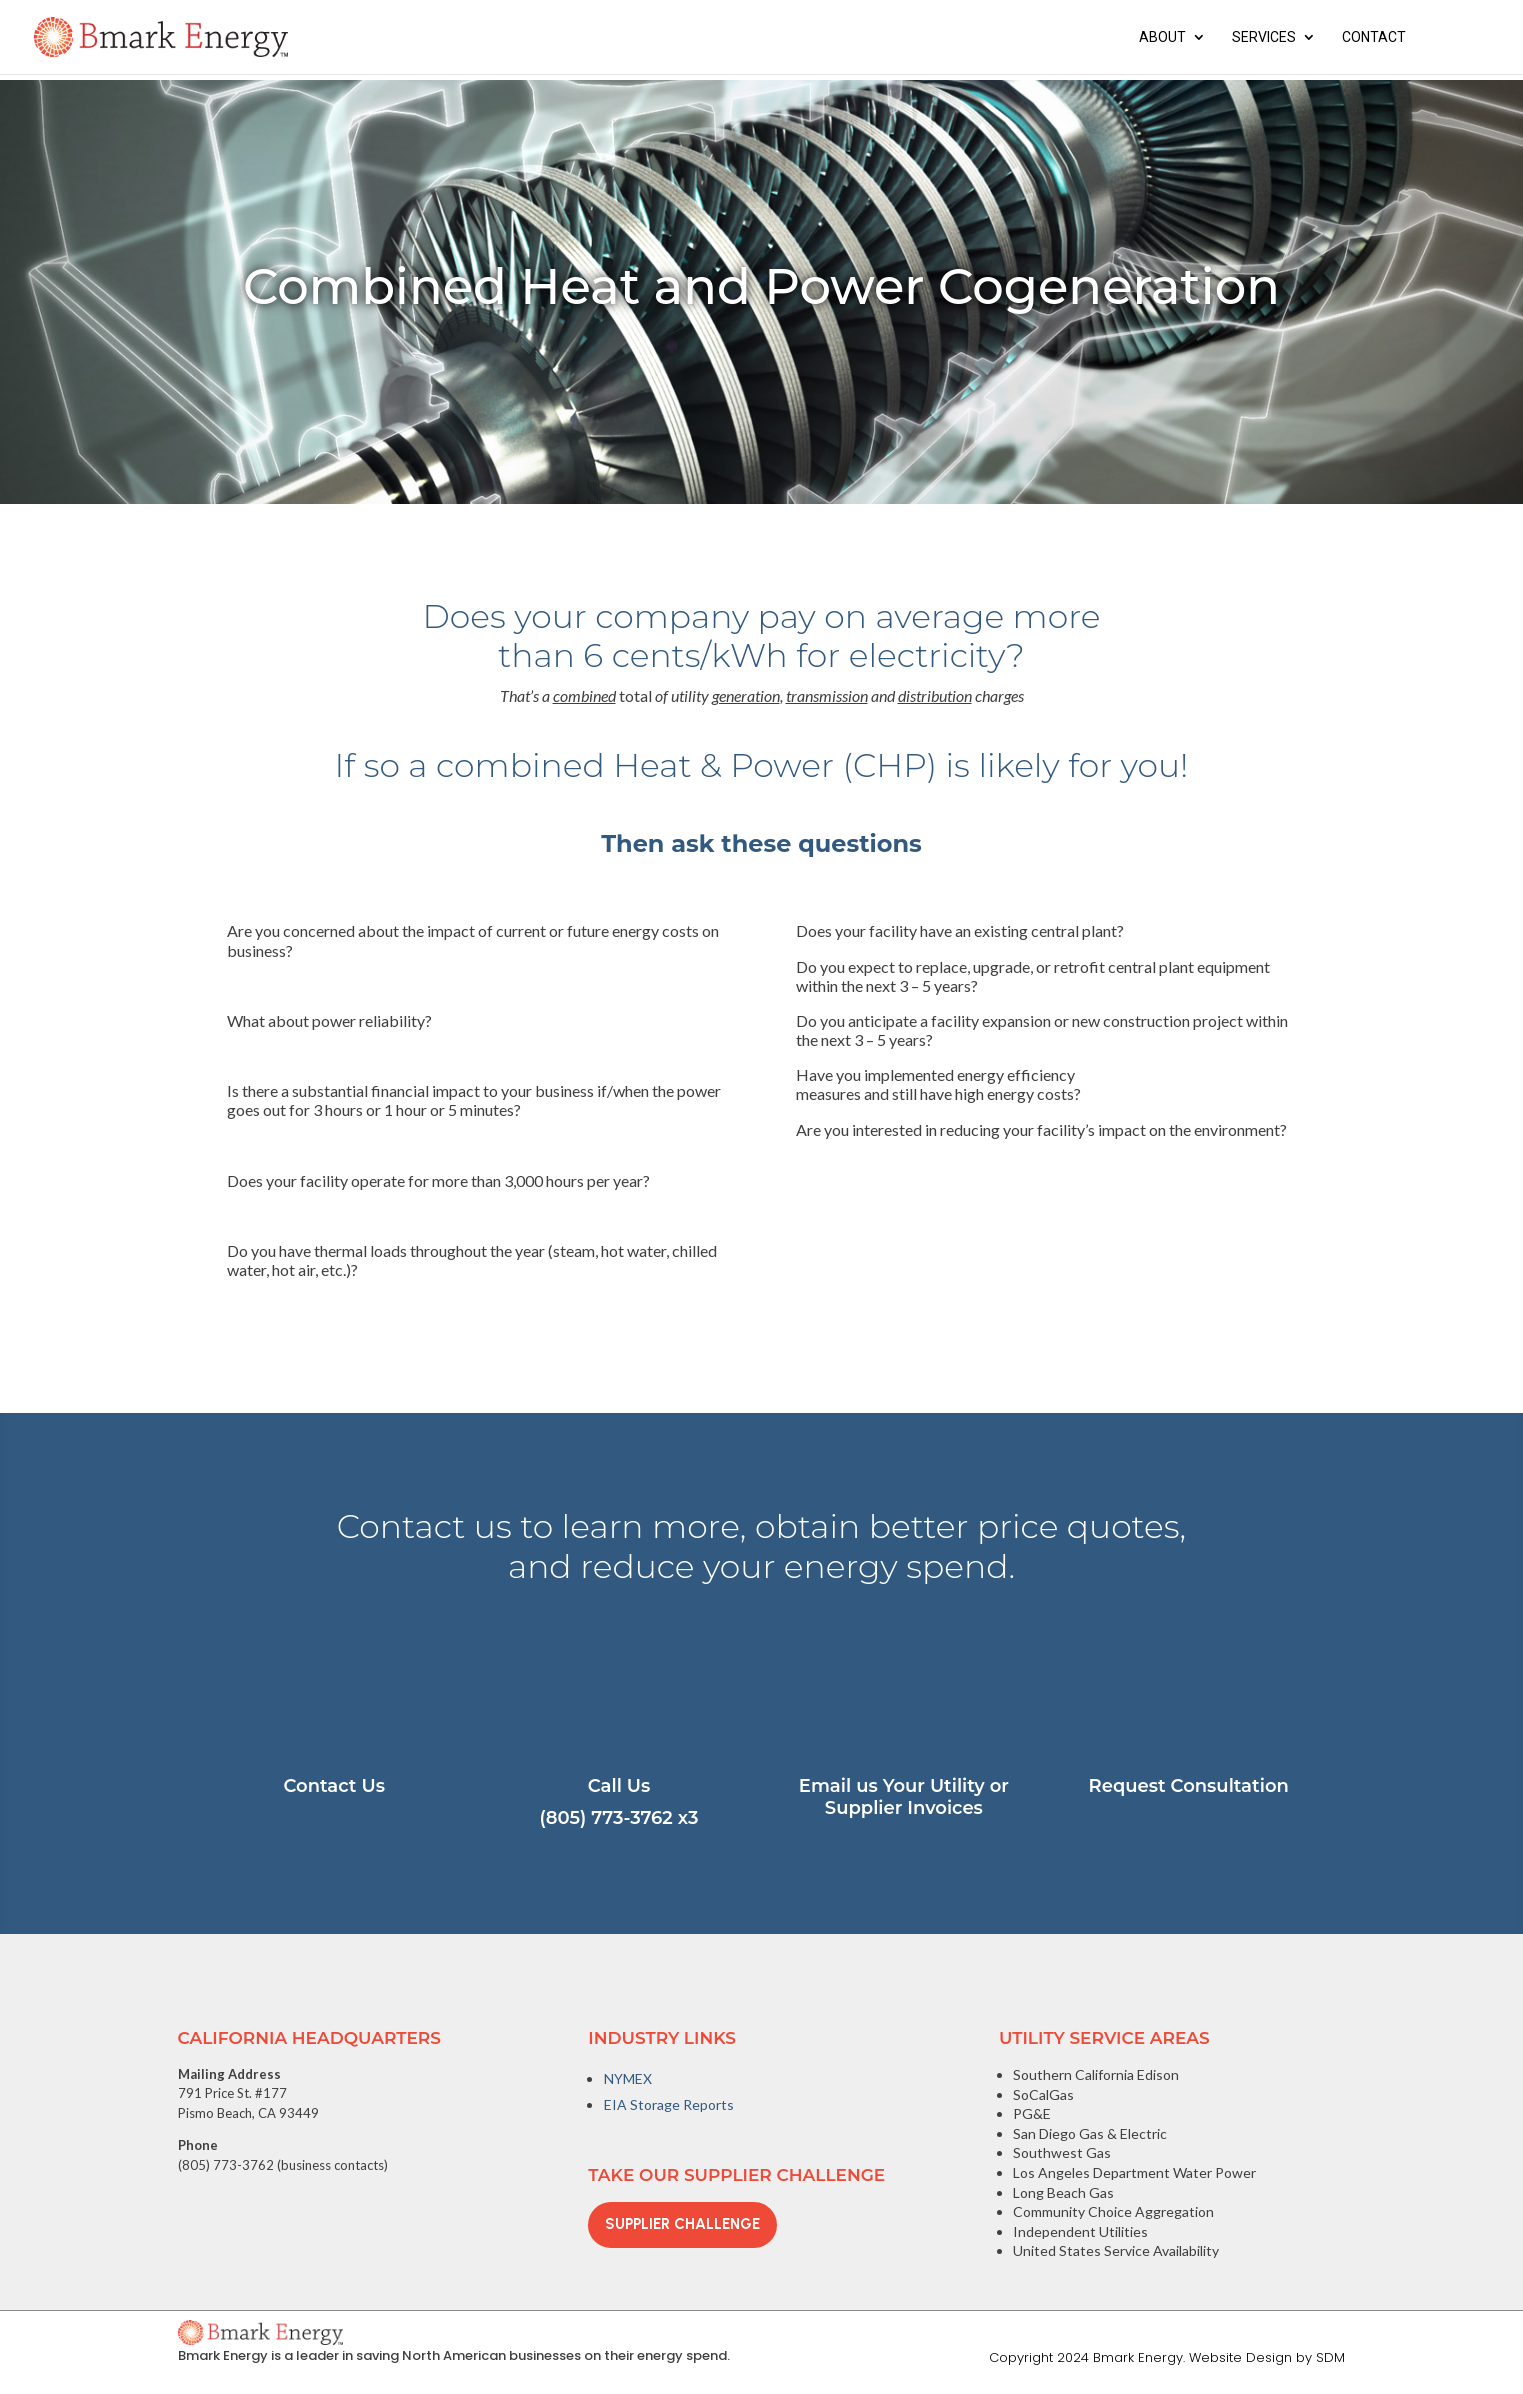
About (1162, 37)
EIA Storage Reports (669, 2104)
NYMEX (628, 2078)
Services (1264, 37)
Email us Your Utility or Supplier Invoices (904, 1797)
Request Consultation (1189, 1786)
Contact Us (334, 1786)
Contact (1374, 37)
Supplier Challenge (682, 2224)
